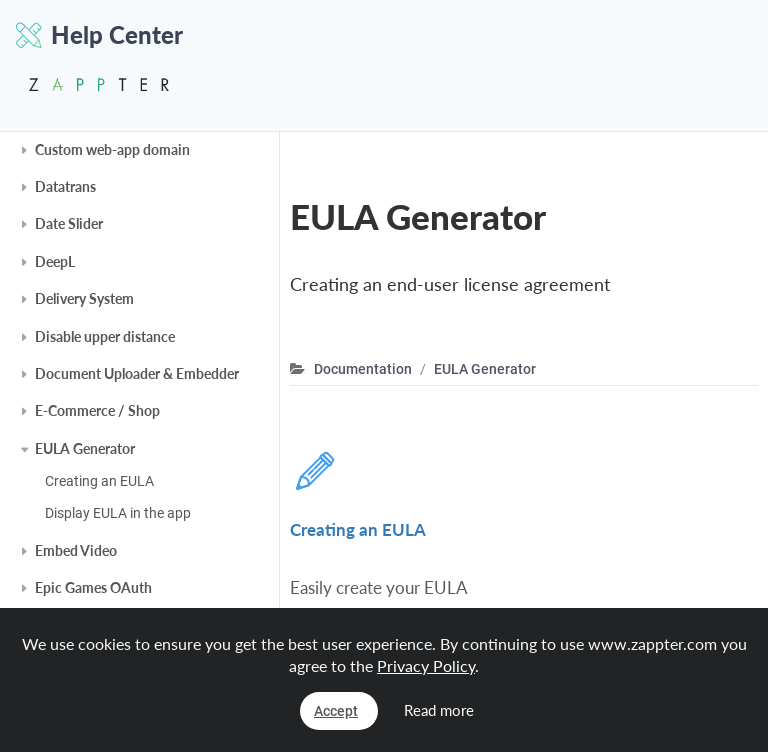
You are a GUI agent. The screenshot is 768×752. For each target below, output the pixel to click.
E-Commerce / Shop (97, 410)
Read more (439, 710)
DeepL (55, 261)
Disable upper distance (105, 336)
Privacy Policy (426, 665)
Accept (336, 711)
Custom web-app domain (112, 149)
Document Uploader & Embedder (137, 373)
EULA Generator (85, 448)
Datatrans (65, 186)
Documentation (363, 369)
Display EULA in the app (118, 513)
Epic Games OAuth (93, 587)
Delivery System (84, 298)
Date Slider (69, 223)
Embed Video (76, 550)
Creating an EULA (99, 481)
